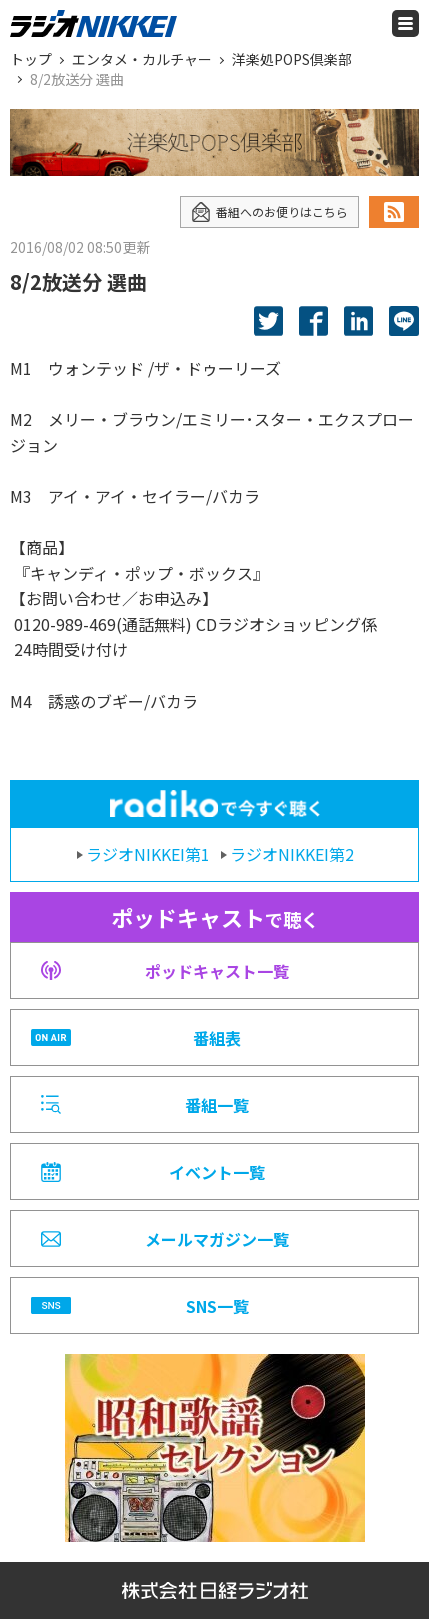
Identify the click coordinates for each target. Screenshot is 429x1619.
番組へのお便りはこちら (269, 212)
